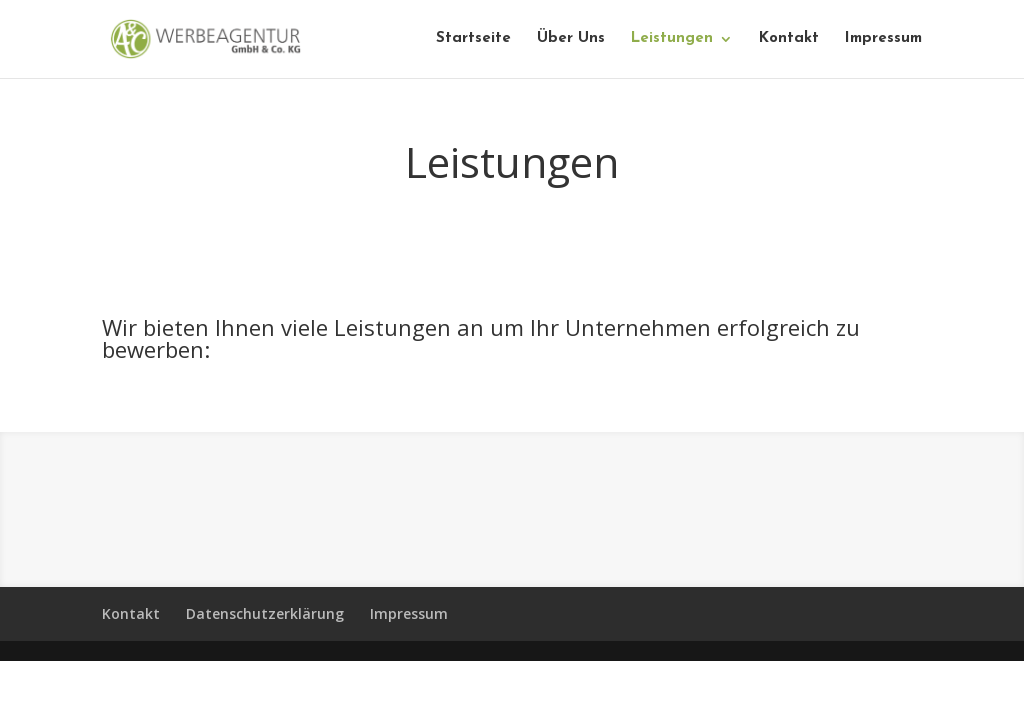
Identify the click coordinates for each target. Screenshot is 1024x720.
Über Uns (571, 39)
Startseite (473, 39)
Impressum (883, 39)
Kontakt (789, 39)
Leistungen (672, 39)
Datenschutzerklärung (265, 613)
